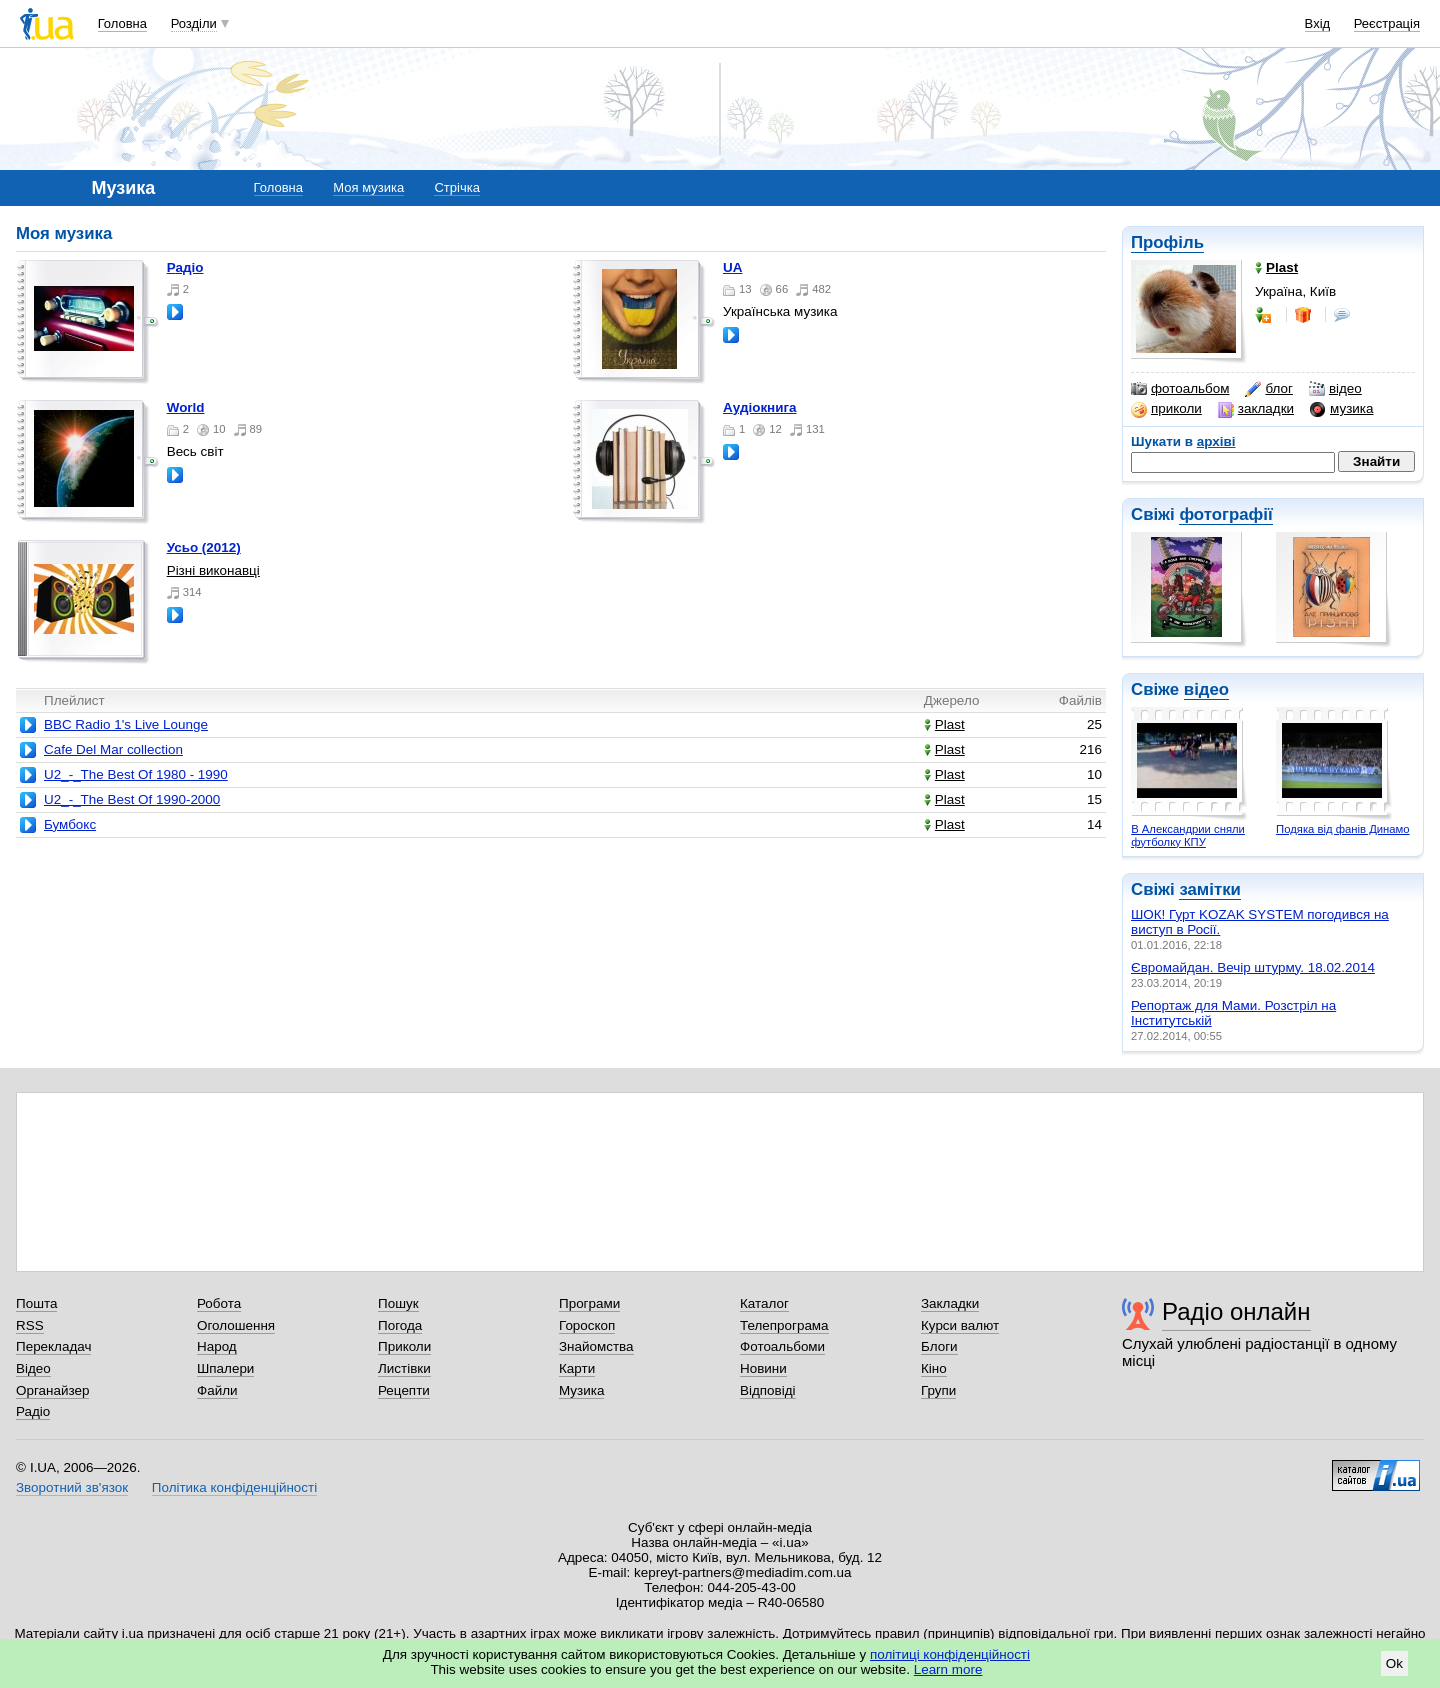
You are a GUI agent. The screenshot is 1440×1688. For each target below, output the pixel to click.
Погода (400, 1325)
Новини (763, 1368)
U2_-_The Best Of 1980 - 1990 (136, 774)
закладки (1256, 409)
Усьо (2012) (204, 547)
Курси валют (960, 1325)
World (186, 407)
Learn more (948, 1669)
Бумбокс (70, 824)
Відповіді (768, 1390)
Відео (33, 1368)
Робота (219, 1303)
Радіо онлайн (1236, 1311)
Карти (577, 1368)
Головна (122, 23)
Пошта (36, 1303)
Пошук (398, 1303)
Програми (589, 1303)
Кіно (934, 1368)
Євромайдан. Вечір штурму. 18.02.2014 (1253, 967)
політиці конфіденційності (950, 1654)
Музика (581, 1390)
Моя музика (368, 187)
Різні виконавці (213, 570)
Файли (217, 1390)
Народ (217, 1346)
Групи (938, 1390)
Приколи (404, 1346)
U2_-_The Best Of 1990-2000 (132, 799)
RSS (30, 1325)
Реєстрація (1387, 23)
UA (732, 267)
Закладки (950, 1303)
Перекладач (53, 1346)
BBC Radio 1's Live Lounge (126, 724)
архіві (1216, 441)
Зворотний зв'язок (72, 1487)
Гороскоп (587, 1325)
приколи (1166, 409)
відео (1335, 389)
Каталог (764, 1303)
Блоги (939, 1346)
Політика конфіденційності (234, 1487)
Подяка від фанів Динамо (1343, 829)
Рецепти (404, 1390)
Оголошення (236, 1325)
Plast (944, 724)
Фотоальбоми (782, 1346)
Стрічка (456, 187)
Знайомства (596, 1346)
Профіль (1167, 242)
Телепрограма (784, 1325)
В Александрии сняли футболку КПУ (1188, 835)
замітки (1210, 889)
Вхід (1318, 23)
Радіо (185, 267)
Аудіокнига (760, 407)
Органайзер (52, 1390)
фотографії (1225, 514)
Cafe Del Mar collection (113, 749)
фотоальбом (1180, 389)
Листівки (404, 1368)
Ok (1394, 1663)
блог (1268, 389)
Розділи (194, 23)
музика (1341, 409)
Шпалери (225, 1368)
